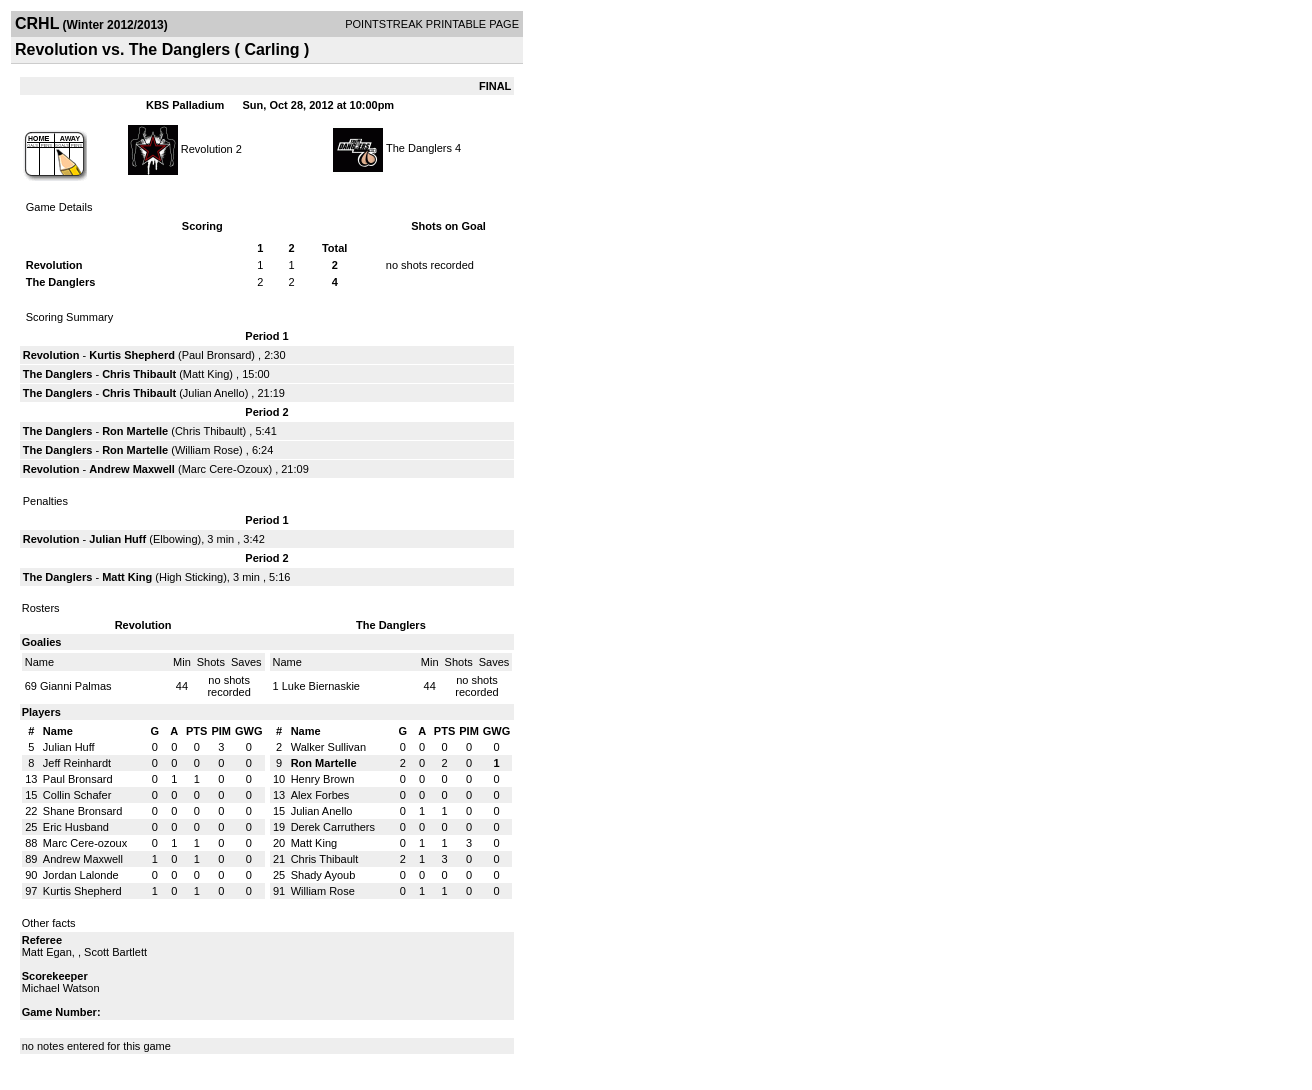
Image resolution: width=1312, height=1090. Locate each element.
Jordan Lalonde (81, 875)
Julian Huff (117, 539)
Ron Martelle (135, 431)
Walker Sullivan (328, 747)
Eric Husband (76, 827)
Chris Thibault (139, 374)
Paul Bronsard (217, 355)
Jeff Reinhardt (77, 763)
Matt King (206, 374)
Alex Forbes (320, 795)
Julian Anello (214, 393)
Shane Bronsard (83, 811)
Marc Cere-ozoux (85, 843)
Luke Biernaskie (321, 686)
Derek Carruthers (333, 827)
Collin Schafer (77, 795)
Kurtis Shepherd (132, 355)
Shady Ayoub (323, 875)
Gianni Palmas (76, 686)
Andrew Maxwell (132, 469)
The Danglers (419, 148)
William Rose (207, 450)
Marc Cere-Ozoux (225, 469)
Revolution (207, 148)
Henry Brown (323, 779)
